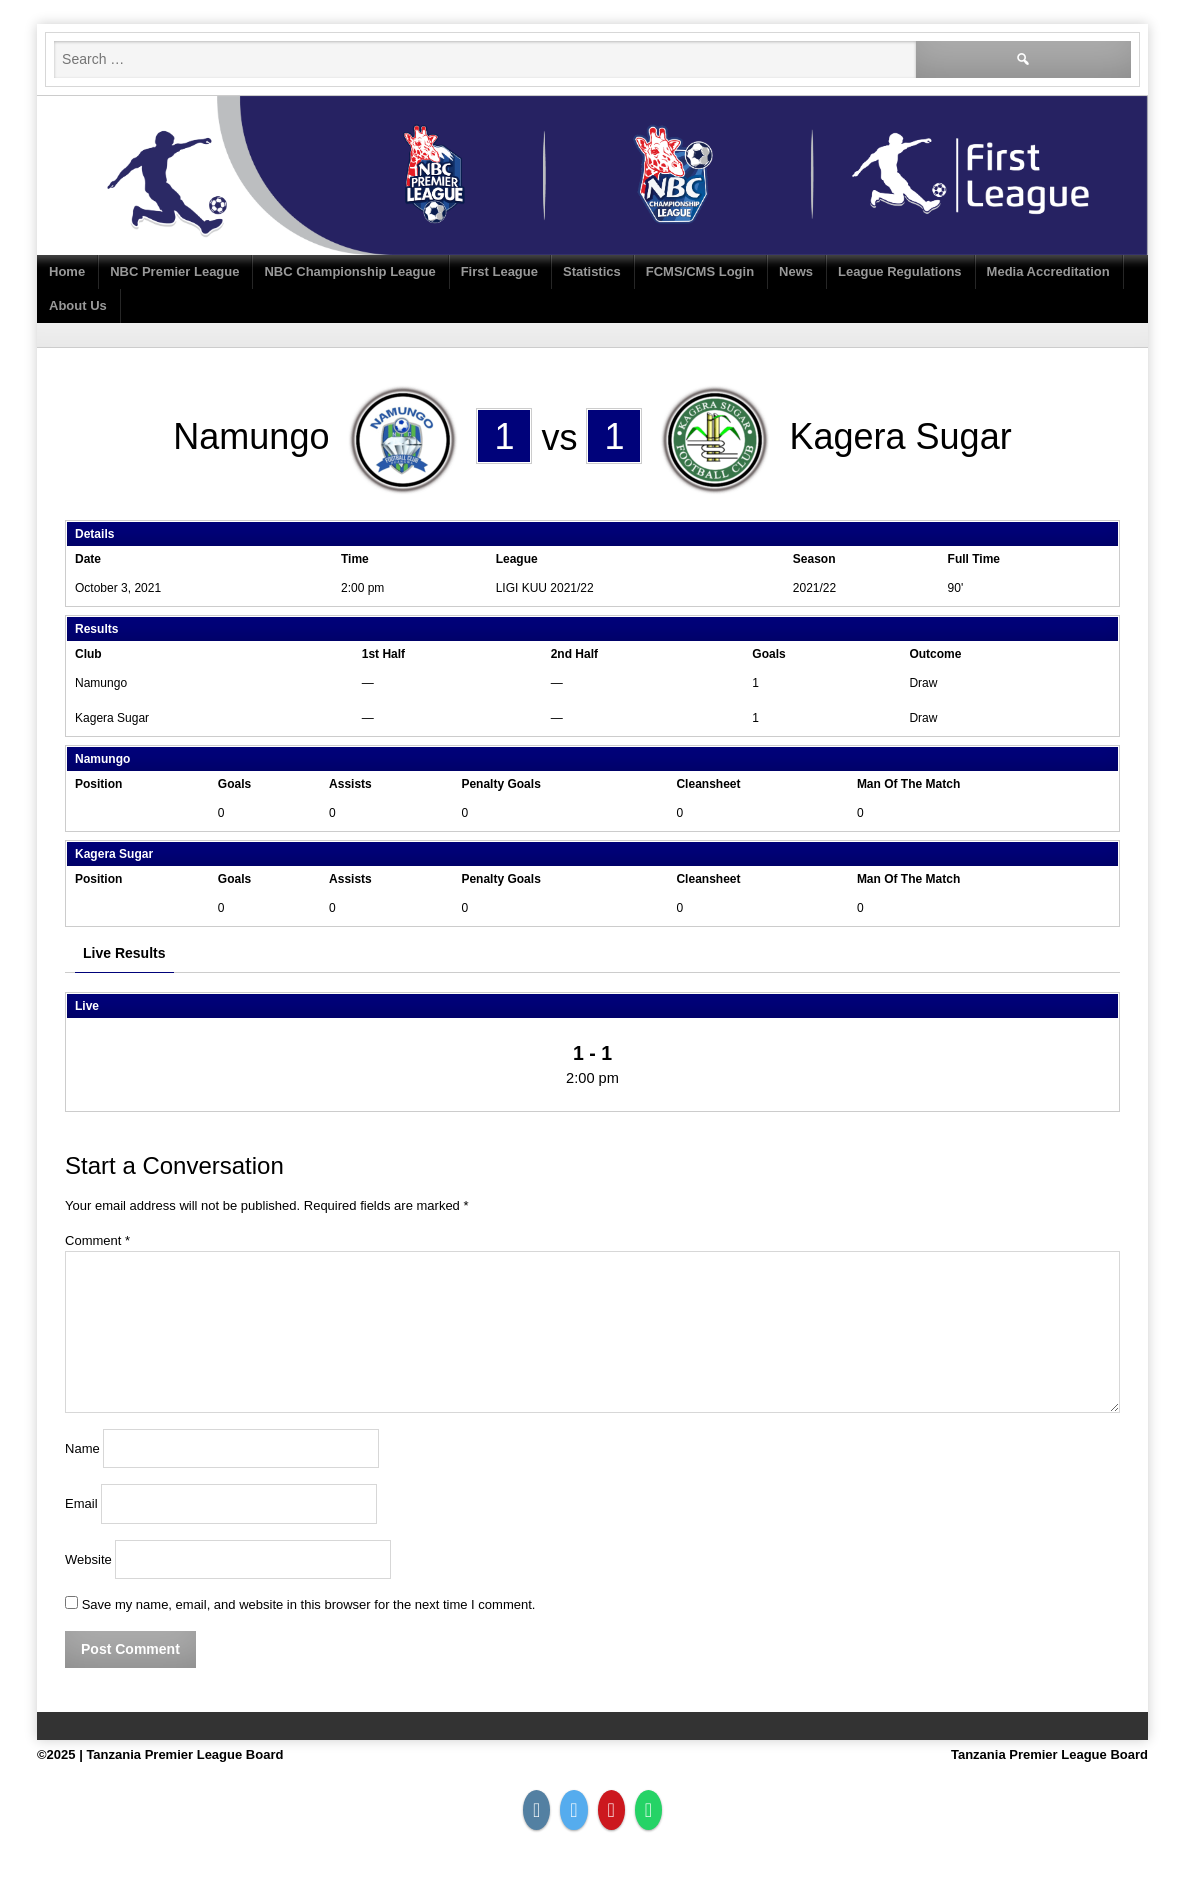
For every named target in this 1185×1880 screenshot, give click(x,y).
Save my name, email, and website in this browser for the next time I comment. (309, 1604)
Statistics (592, 271)
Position (98, 784)
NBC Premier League (174, 271)
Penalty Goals (500, 784)
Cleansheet (708, 784)
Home (67, 271)
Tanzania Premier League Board (1049, 1754)
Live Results (124, 953)
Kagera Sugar (112, 718)
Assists (350, 784)
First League (499, 271)
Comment (97, 1240)
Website (88, 1559)
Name (82, 1448)
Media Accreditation (1048, 271)
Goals (234, 784)
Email (81, 1504)
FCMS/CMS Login (700, 271)
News (796, 271)
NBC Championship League (349, 271)
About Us (78, 305)
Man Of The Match (908, 784)
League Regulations (900, 271)
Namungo (101, 683)
